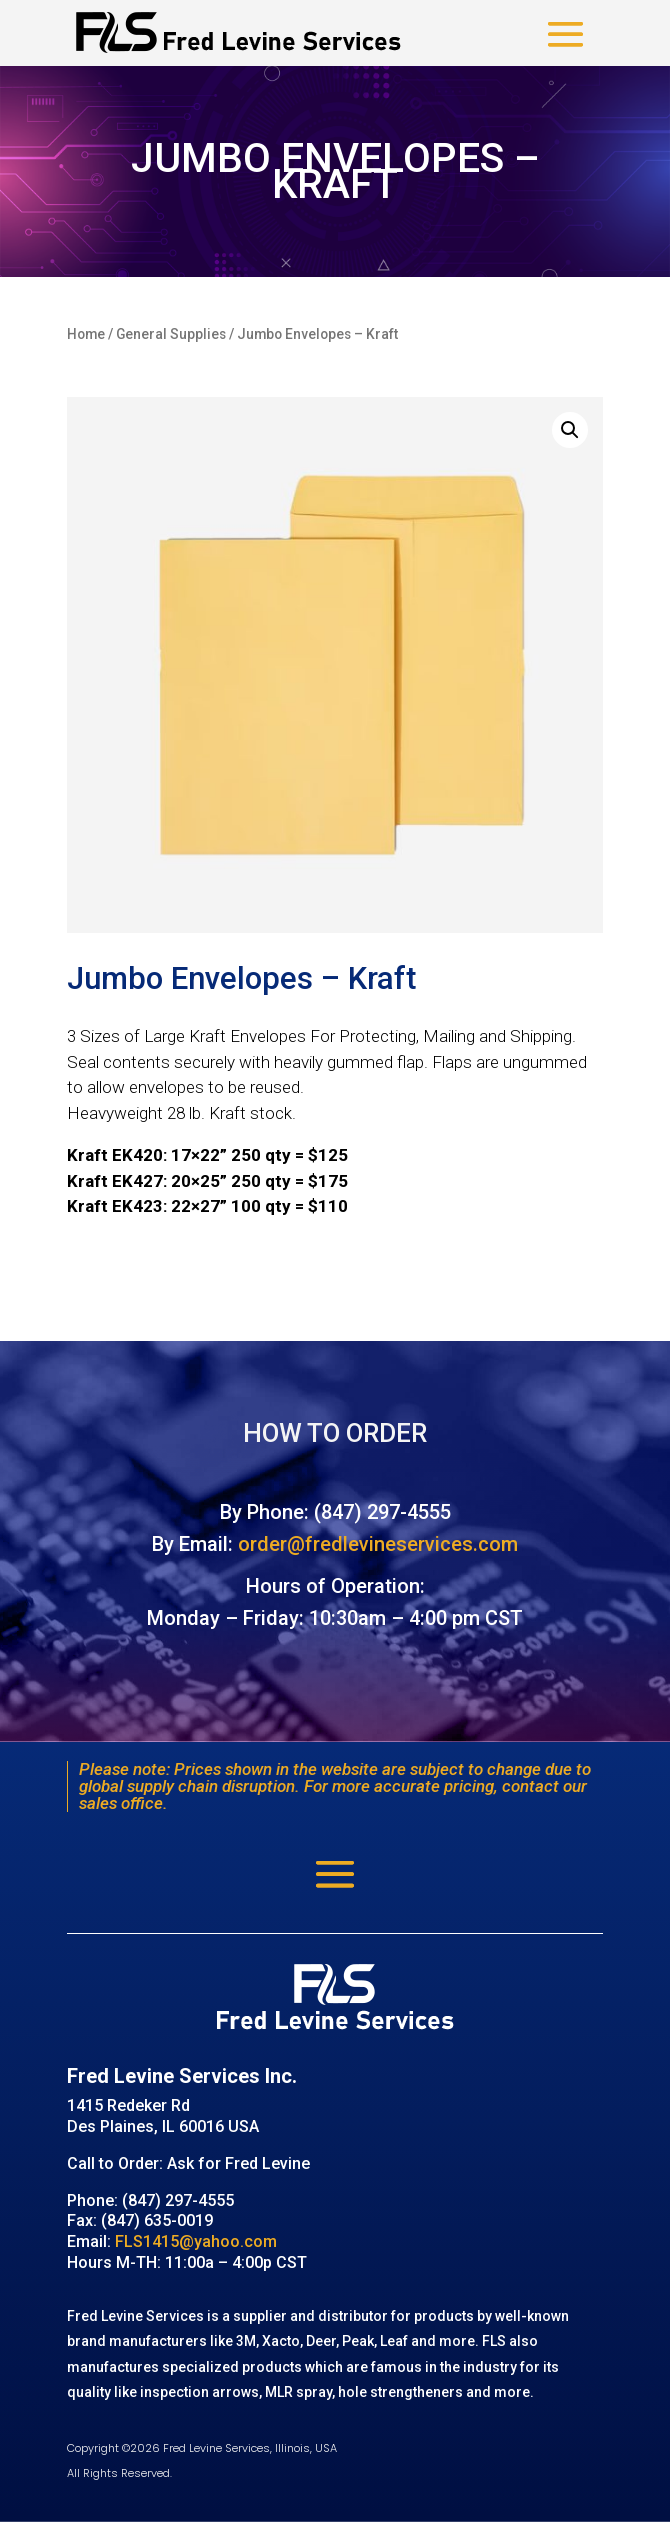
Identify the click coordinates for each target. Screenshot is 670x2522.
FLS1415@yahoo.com (196, 2241)
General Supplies (171, 334)
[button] (570, 430)
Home (86, 334)
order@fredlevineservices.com (378, 1544)
